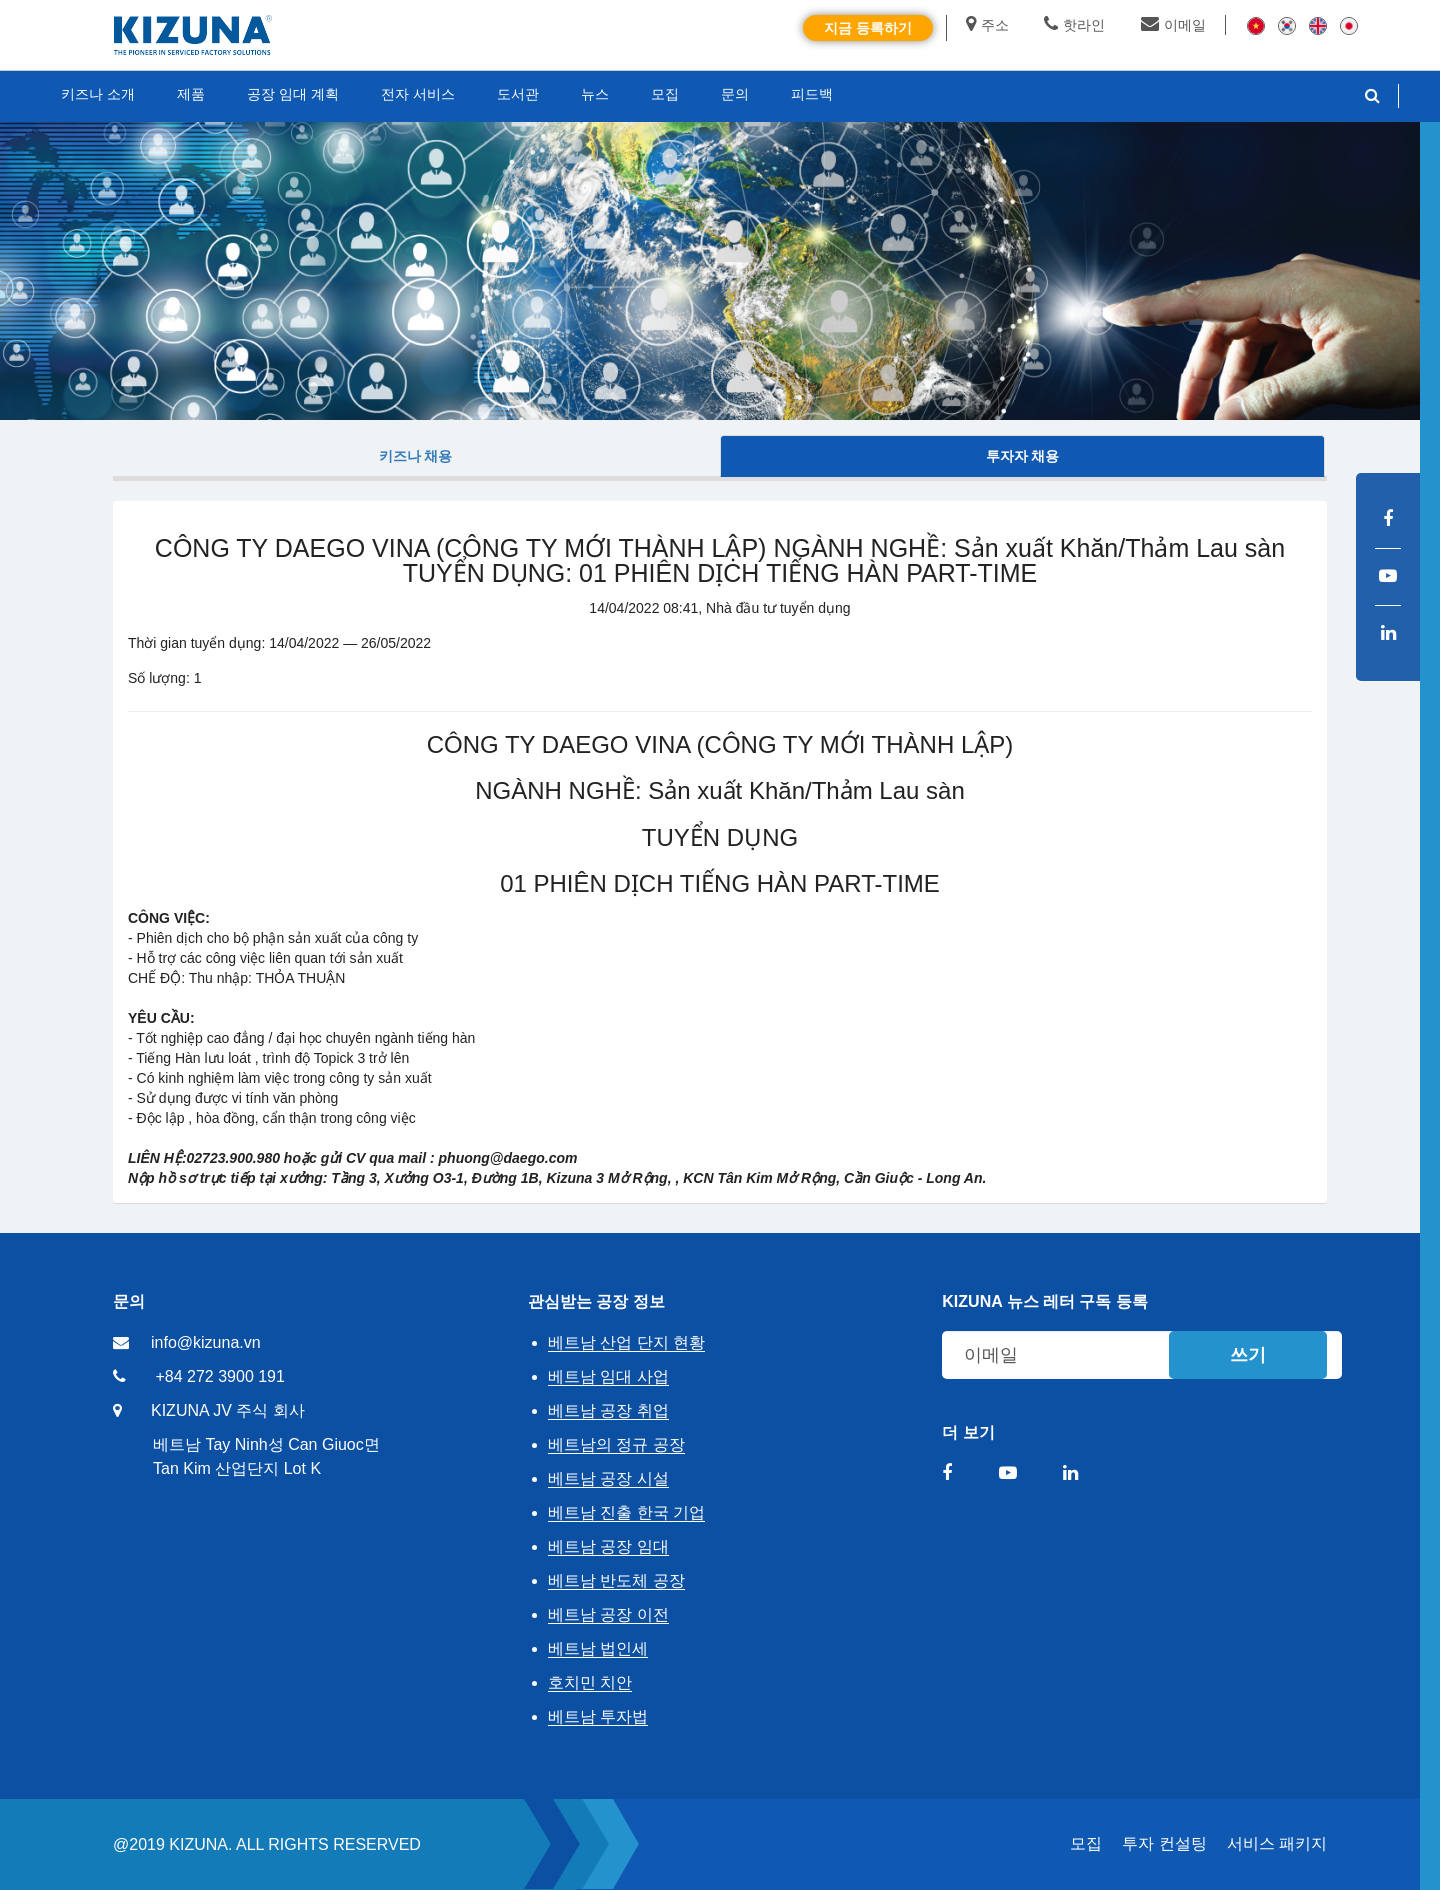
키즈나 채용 (416, 456)
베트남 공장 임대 (608, 1546)
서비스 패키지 (1277, 1843)
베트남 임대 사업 (608, 1376)
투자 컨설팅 (1164, 1843)
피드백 (812, 94)
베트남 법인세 (598, 1648)
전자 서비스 (418, 94)
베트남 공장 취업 (608, 1410)
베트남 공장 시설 (608, 1478)
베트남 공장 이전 (608, 1614)
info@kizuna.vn (206, 1342)
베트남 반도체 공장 (616, 1580)
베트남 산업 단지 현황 (626, 1342)
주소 (987, 25)
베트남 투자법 (598, 1716)
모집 (1086, 1843)
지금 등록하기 (868, 28)
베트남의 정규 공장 (616, 1444)
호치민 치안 (590, 1682)
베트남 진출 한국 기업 (626, 1512)
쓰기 (1248, 1355)
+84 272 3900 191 (219, 1376)
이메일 (1173, 25)
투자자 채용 (1023, 456)
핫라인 (1074, 25)
